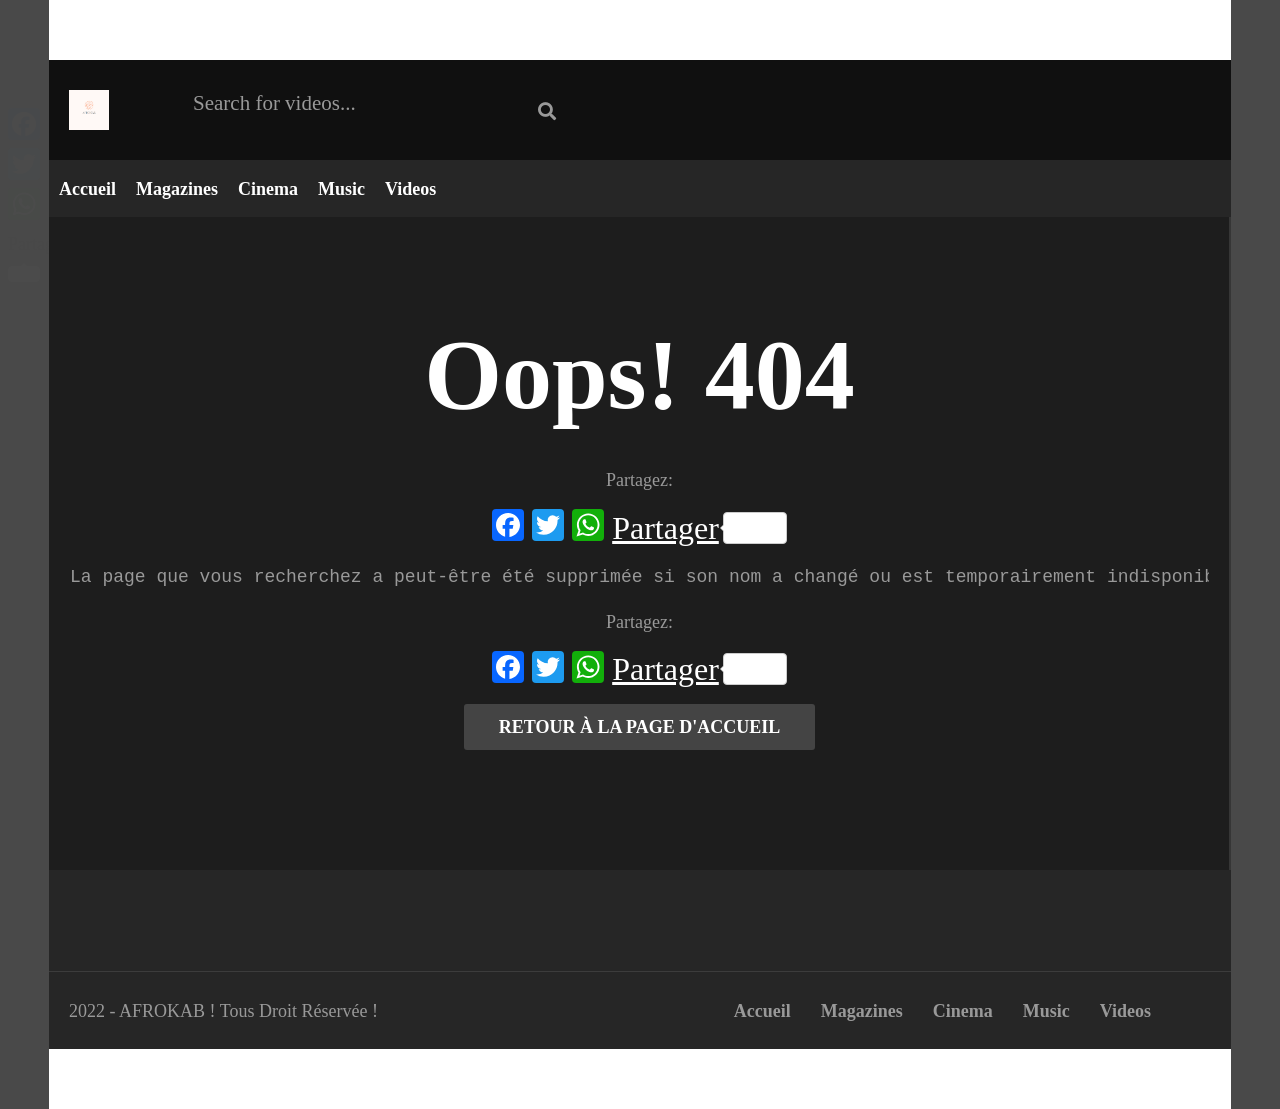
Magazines (177, 189)
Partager (699, 528)
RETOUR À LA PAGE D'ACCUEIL (639, 727)
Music (341, 189)
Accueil (87, 189)
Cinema (268, 189)
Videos (410, 189)
